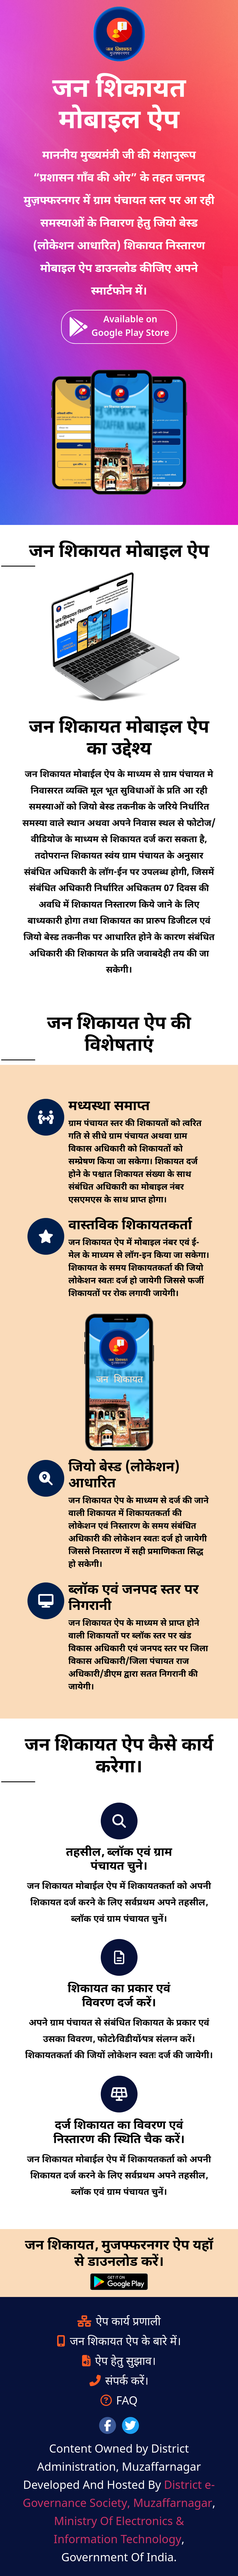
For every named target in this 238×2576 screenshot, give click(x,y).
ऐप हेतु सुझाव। (119, 2362)
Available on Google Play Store (119, 327)
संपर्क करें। (119, 2382)
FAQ (119, 2401)
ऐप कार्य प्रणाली (119, 2322)
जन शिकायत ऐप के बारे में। (119, 2342)
